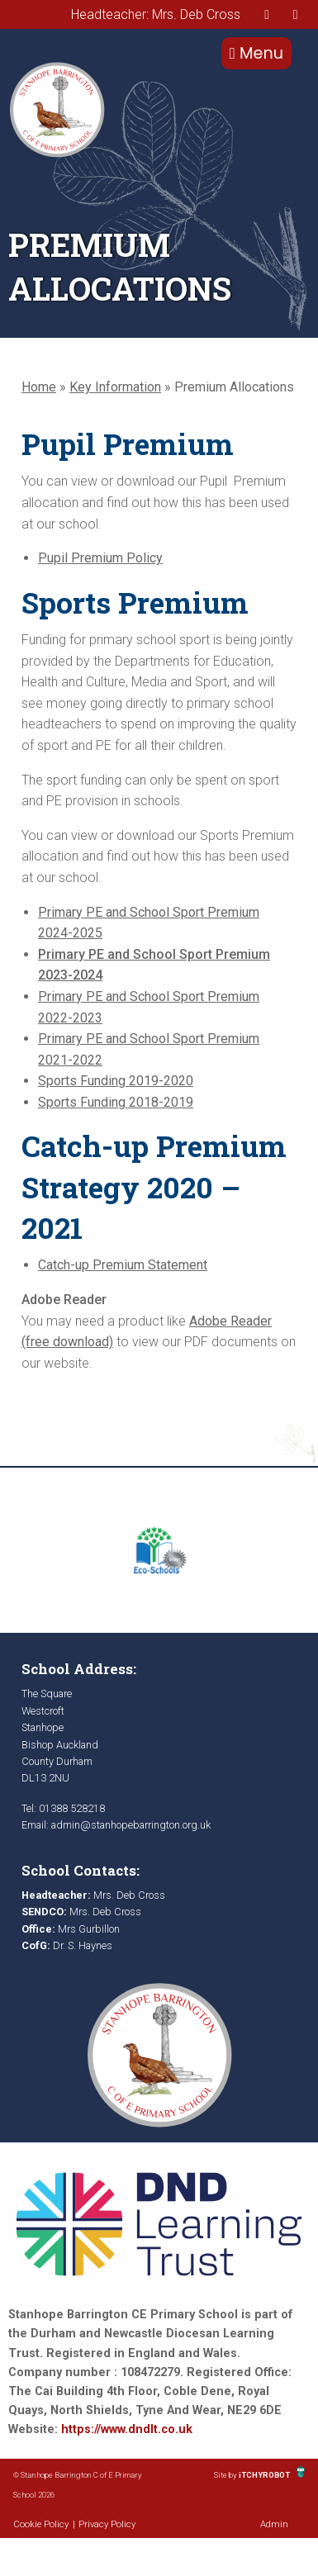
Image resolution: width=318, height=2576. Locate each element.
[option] (159, 1550)
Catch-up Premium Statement (122, 1265)
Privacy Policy (106, 2524)
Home (38, 387)
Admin (274, 2524)
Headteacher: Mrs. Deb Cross (155, 14)
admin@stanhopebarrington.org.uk (131, 1825)
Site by (226, 2474)
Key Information (115, 387)
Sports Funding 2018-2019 (115, 1102)
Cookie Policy (41, 2524)
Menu (256, 53)
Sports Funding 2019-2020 (115, 1081)
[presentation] (267, 14)
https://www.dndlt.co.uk (126, 2429)
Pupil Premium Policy (100, 558)
